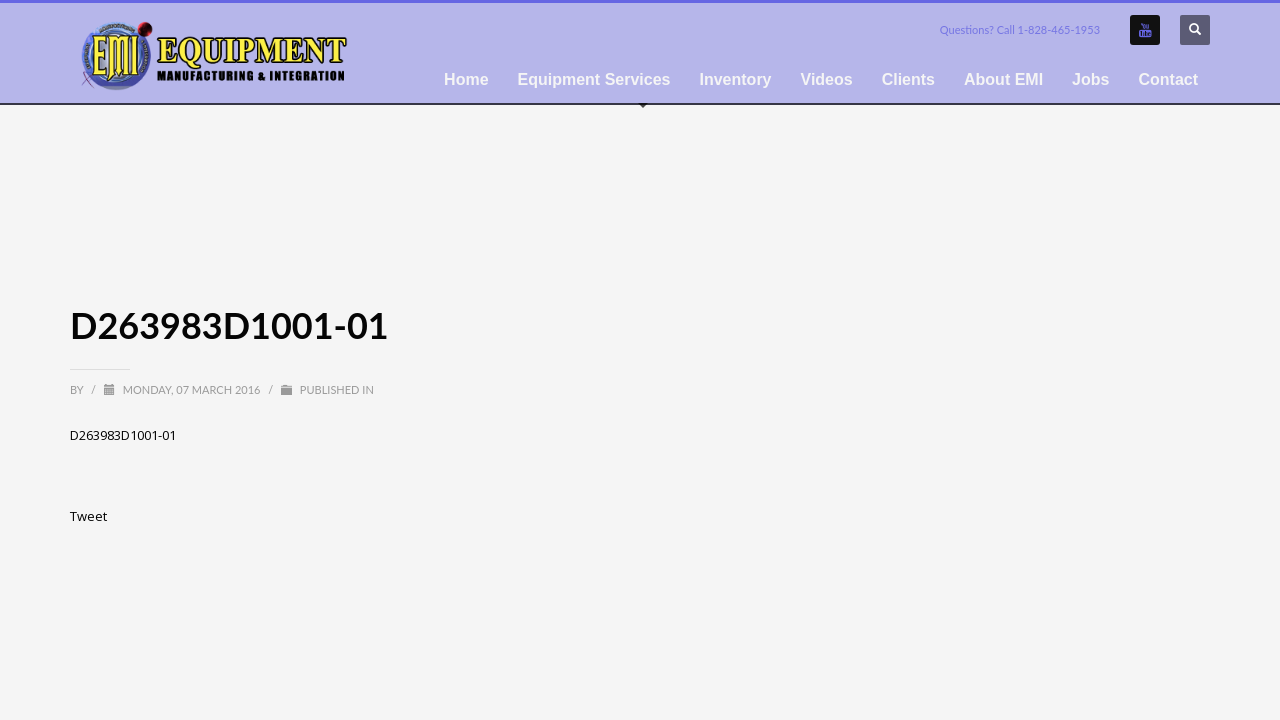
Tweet (88, 516)
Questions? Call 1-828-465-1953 (1020, 29)
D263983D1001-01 (123, 435)
